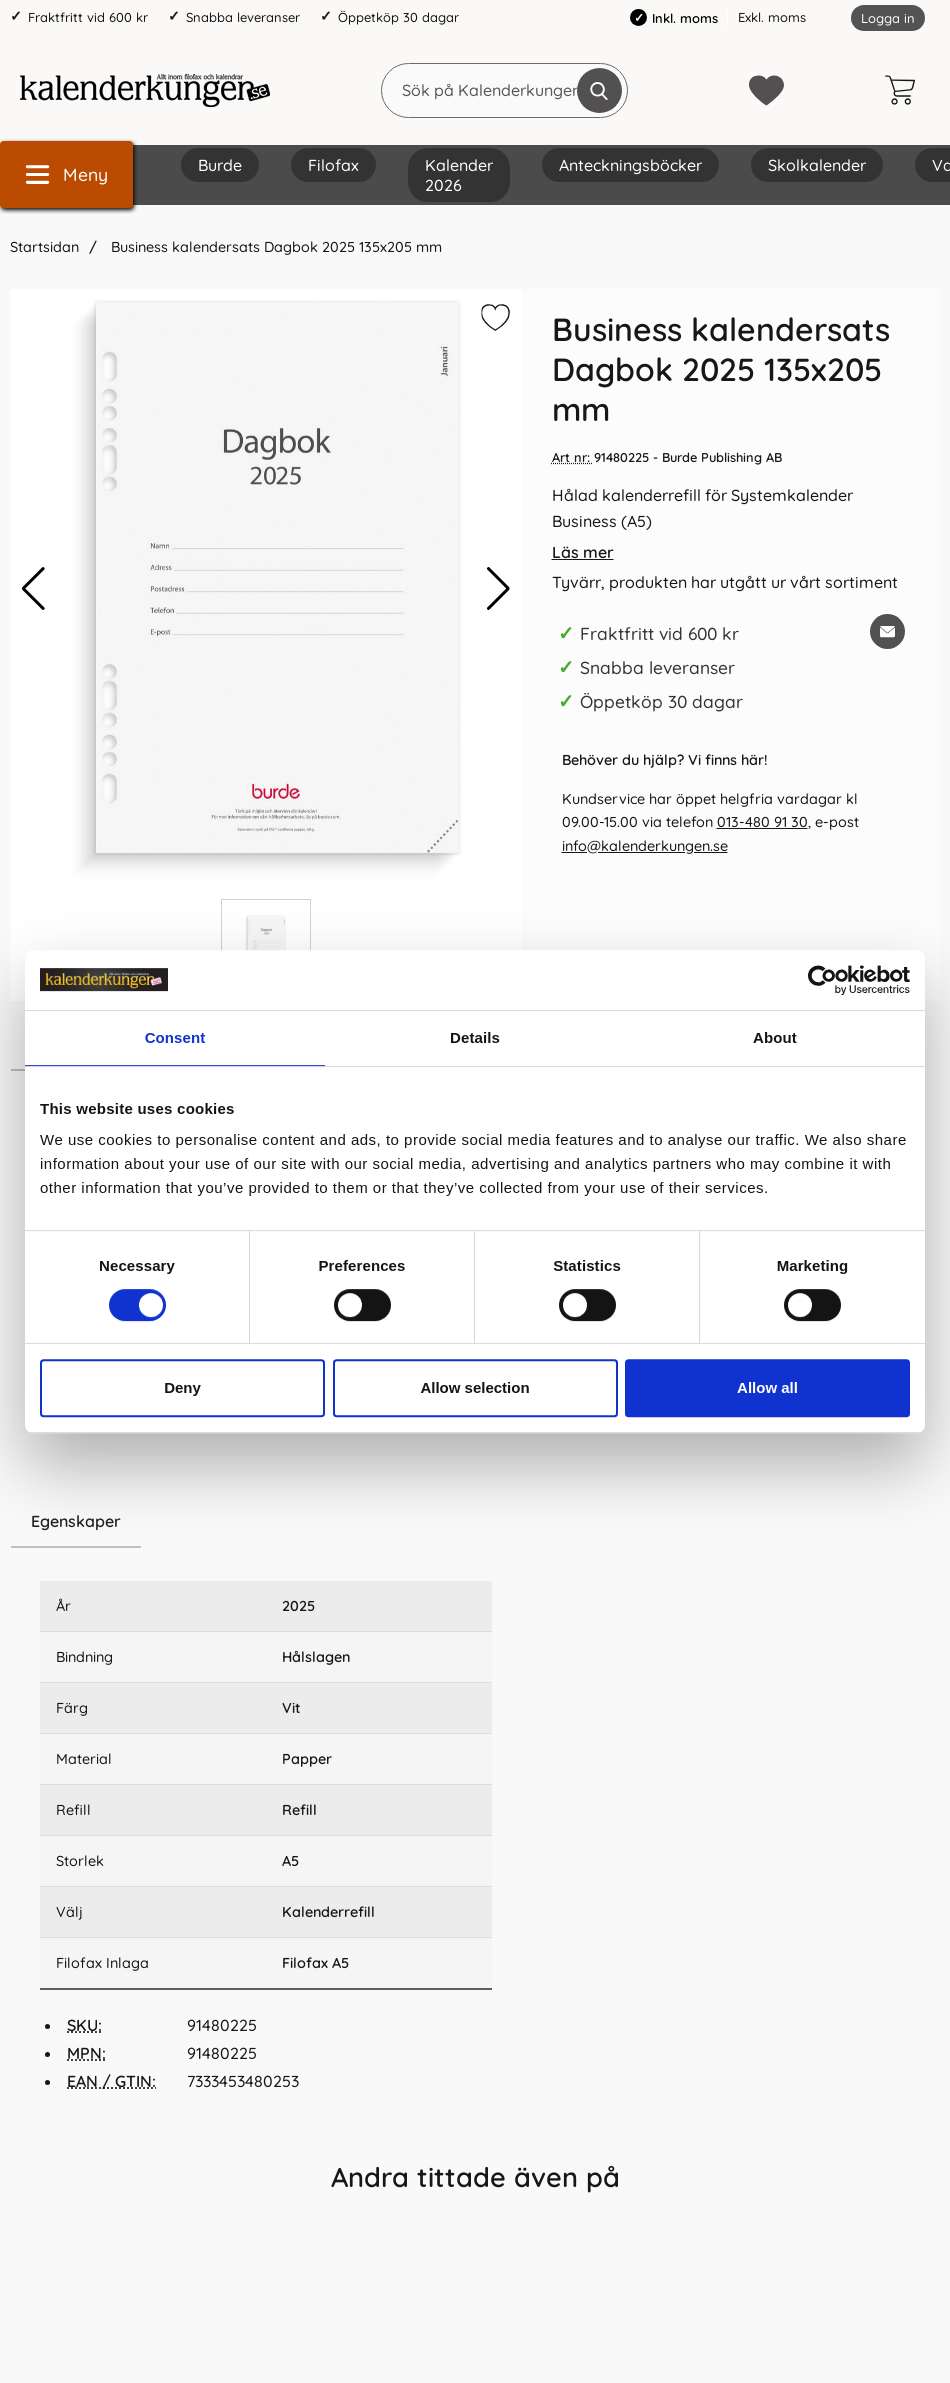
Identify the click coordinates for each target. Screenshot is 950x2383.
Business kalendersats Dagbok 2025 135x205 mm (274, 247)
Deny (182, 1387)
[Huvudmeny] (66, 174)
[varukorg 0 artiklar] (905, 90)
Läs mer (583, 552)
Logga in (888, 18)
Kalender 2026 (459, 175)
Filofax (333, 165)
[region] (266, 1522)
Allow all (767, 1387)
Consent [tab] (175, 1037)
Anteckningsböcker (630, 165)
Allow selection (474, 1387)
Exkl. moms (772, 17)
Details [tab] (475, 1037)
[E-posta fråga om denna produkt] (887, 631)
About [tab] (775, 1037)
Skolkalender (817, 165)
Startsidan (44, 247)
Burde (220, 165)
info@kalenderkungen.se (645, 846)
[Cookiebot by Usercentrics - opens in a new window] (822, 980)
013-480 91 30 (762, 822)
